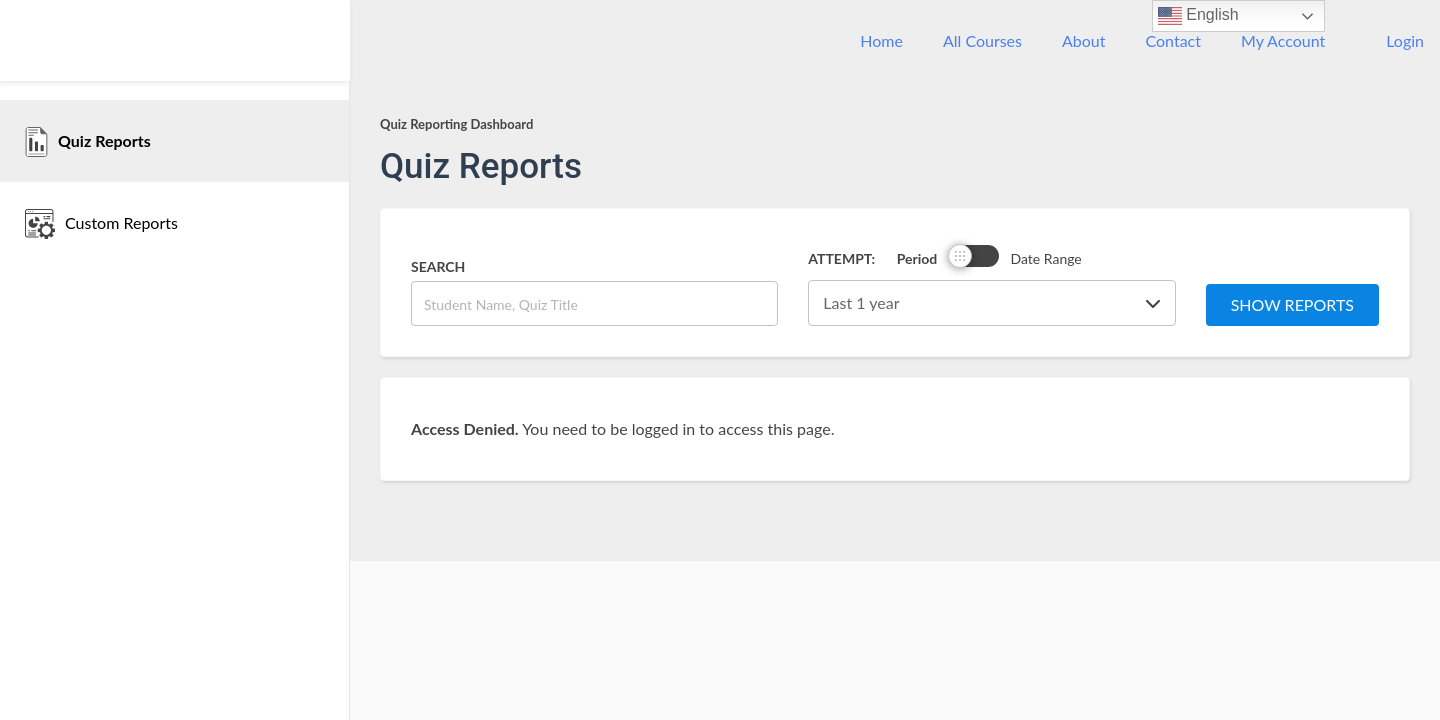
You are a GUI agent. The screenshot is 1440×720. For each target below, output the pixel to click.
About (1084, 40)
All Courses (982, 40)
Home (881, 40)
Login (1405, 40)
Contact (1173, 40)
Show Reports (1292, 304)
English (1198, 16)
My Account (1283, 40)
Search (438, 266)
